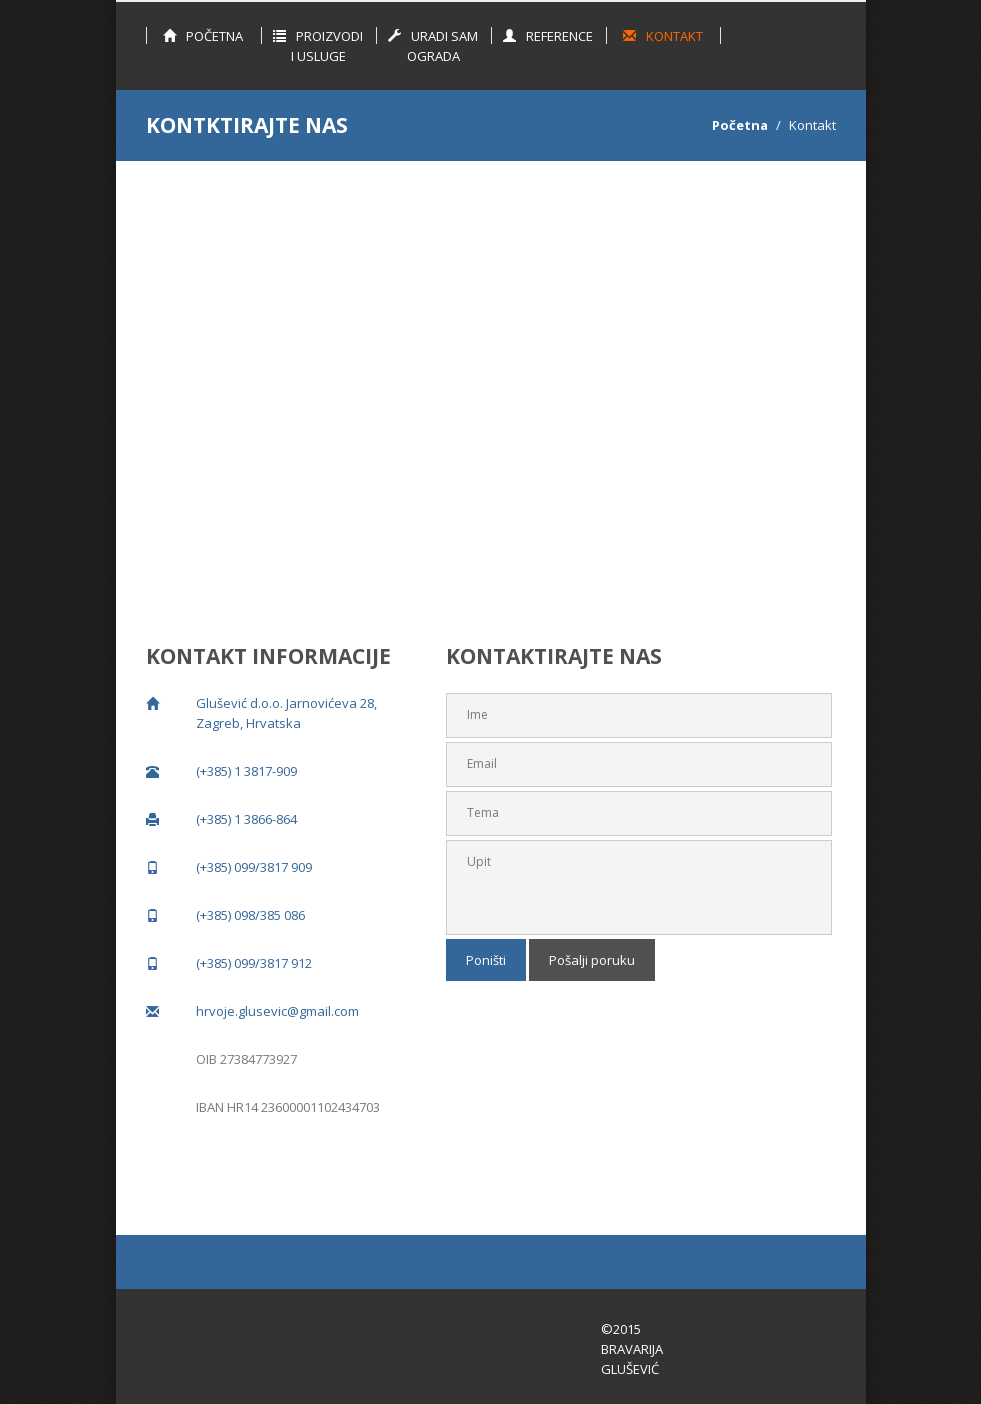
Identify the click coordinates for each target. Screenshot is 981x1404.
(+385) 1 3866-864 (246, 819)
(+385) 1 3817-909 (246, 771)
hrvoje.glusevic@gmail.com (277, 1011)
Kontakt (663, 36)
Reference (548, 36)
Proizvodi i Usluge (318, 46)
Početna (203, 36)
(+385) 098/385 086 (250, 915)
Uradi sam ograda (433, 46)
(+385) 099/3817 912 (254, 963)
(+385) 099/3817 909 (254, 867)
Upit (639, 887)
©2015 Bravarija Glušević (632, 1349)
